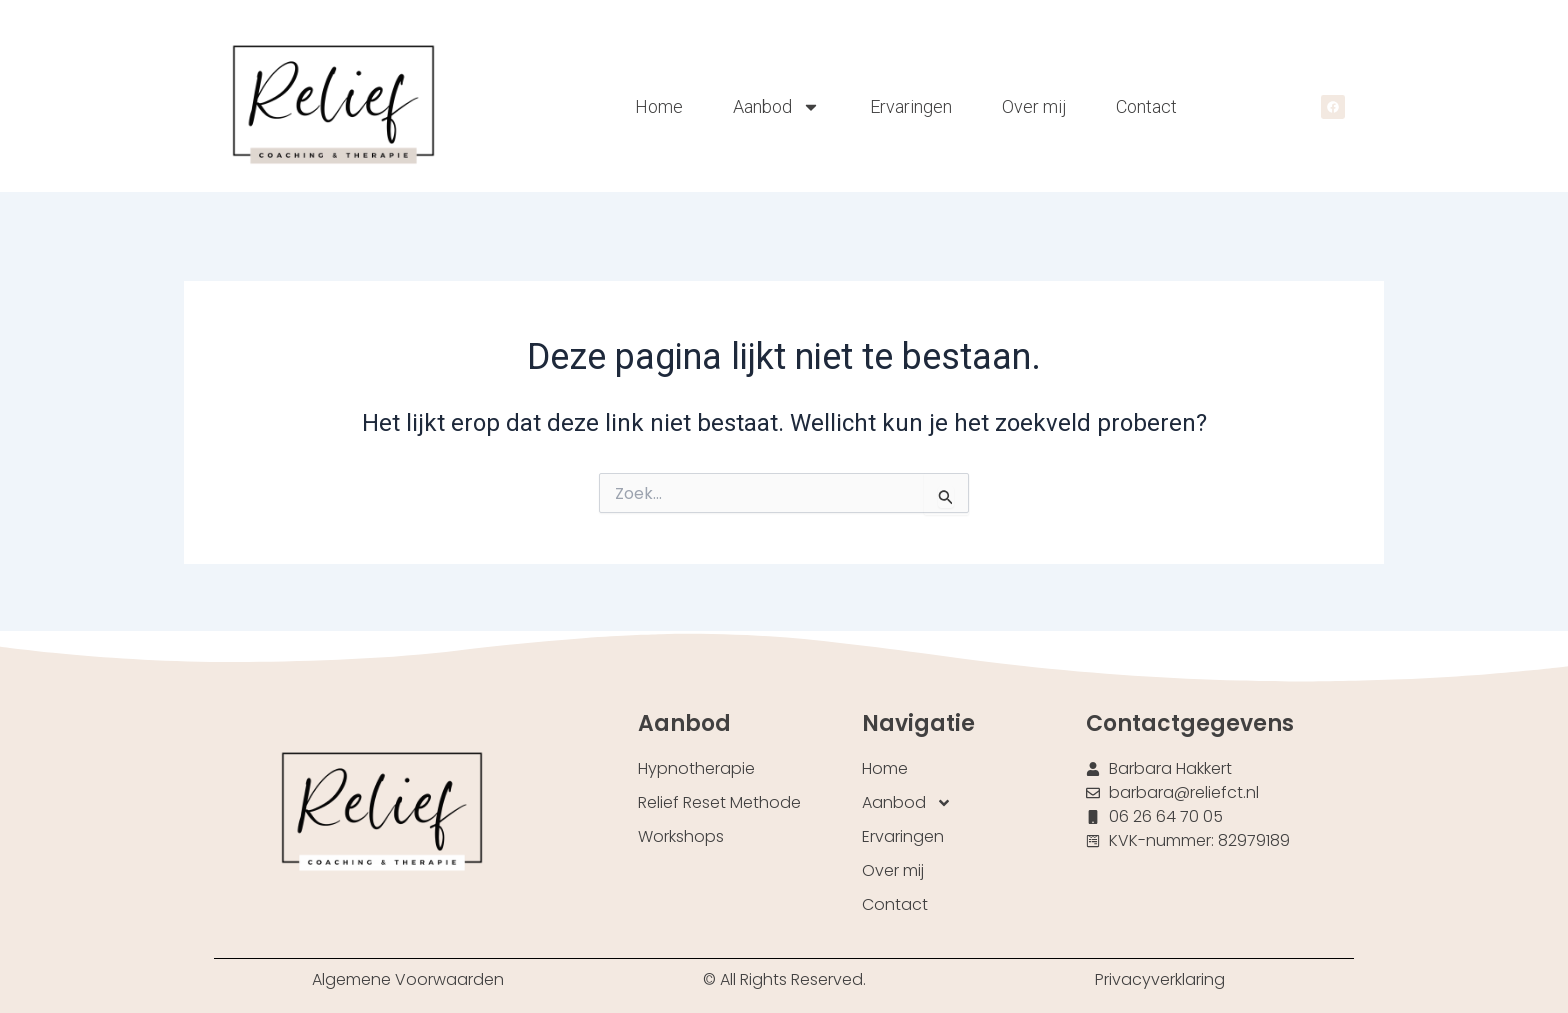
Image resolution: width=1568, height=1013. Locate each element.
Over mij (1034, 107)
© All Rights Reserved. (784, 979)
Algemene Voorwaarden (408, 979)
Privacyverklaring (1160, 979)
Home (659, 107)
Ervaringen (911, 107)
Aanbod (776, 107)
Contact (1146, 107)
